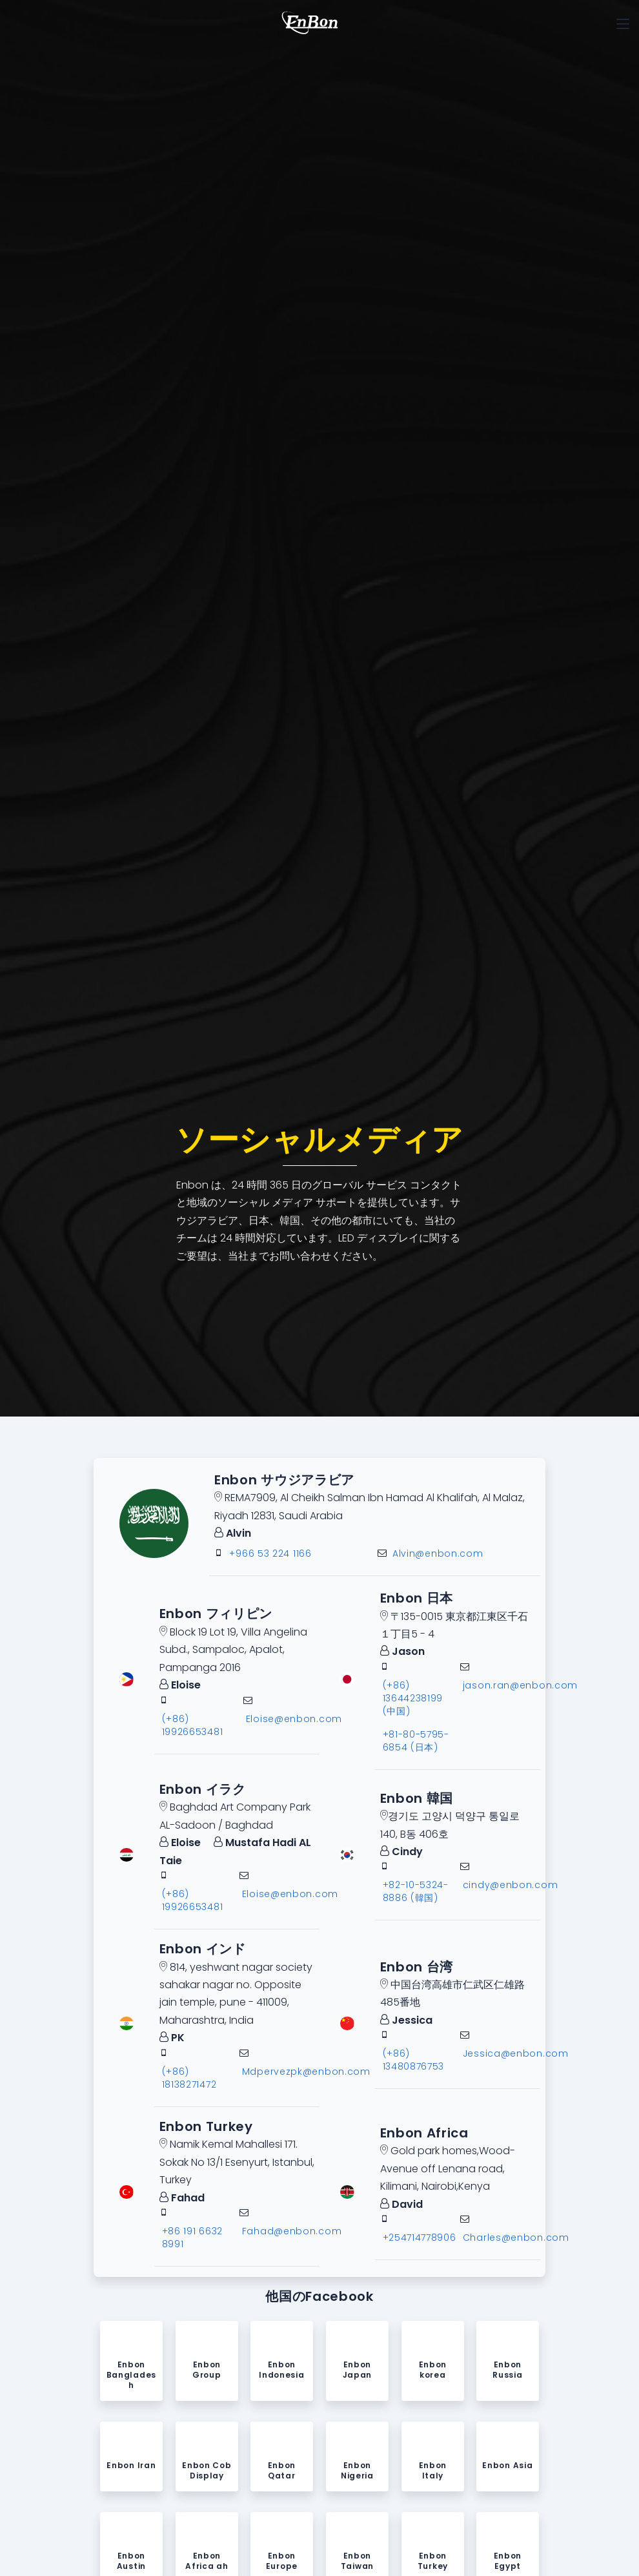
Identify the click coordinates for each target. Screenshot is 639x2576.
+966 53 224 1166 (270, 1554)
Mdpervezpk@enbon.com (306, 2071)
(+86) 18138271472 (189, 2078)
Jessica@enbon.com (516, 2054)
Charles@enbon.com (516, 2237)
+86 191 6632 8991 (192, 2237)
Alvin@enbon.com (437, 1554)
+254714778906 (419, 2237)
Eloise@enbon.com (294, 1718)
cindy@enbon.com (510, 1885)
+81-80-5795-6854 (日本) (416, 1741)
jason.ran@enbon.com (520, 1685)
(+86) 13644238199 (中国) (413, 1698)
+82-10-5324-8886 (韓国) (416, 1892)
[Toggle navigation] (623, 24)
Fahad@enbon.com (292, 2231)
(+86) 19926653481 (192, 1725)
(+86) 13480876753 (414, 2060)
